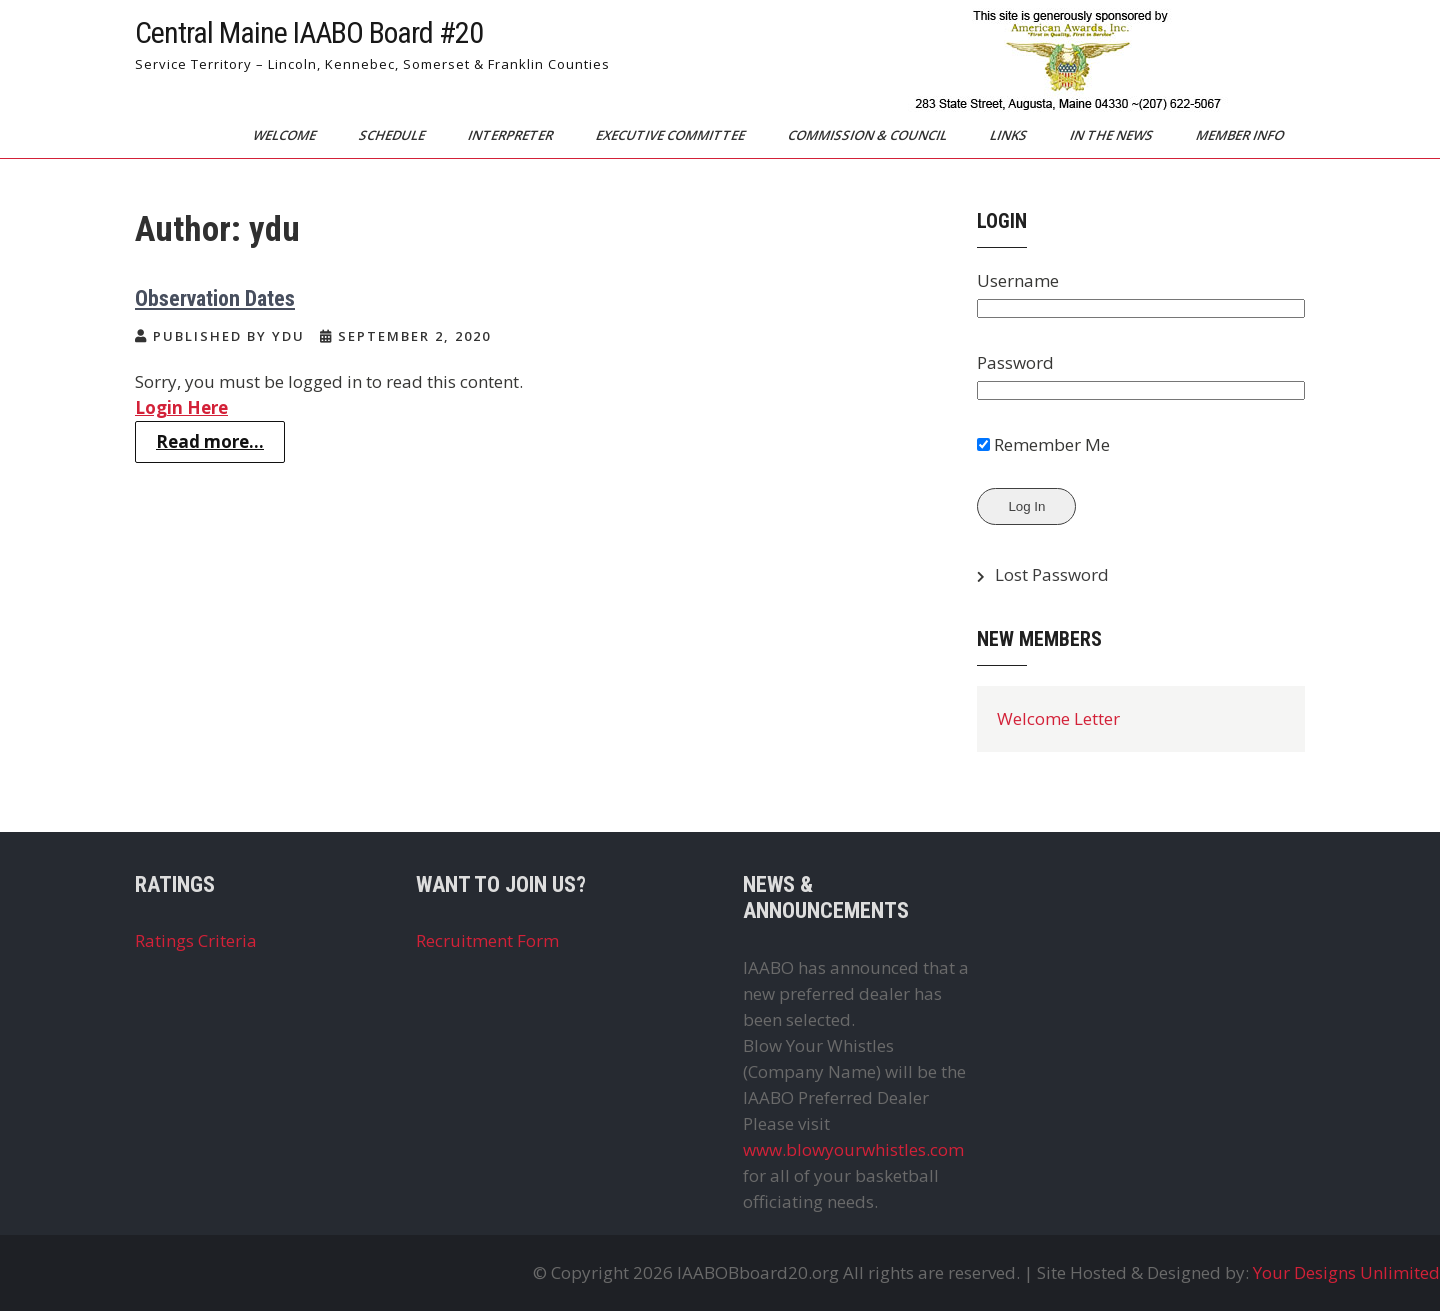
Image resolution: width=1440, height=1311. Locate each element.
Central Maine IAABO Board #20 (309, 32)
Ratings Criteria (196, 940)
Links (1010, 135)
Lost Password (1052, 574)
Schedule (393, 135)
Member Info (1241, 135)
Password (1015, 362)
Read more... (210, 441)
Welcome (286, 135)
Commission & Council (869, 135)
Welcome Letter (1058, 718)
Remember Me (1043, 444)
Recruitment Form (487, 940)
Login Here (181, 407)
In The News (1113, 135)
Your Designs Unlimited (1346, 1272)
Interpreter (512, 135)
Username (1018, 280)
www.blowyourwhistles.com (853, 1149)
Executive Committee (672, 135)
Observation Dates (215, 298)
